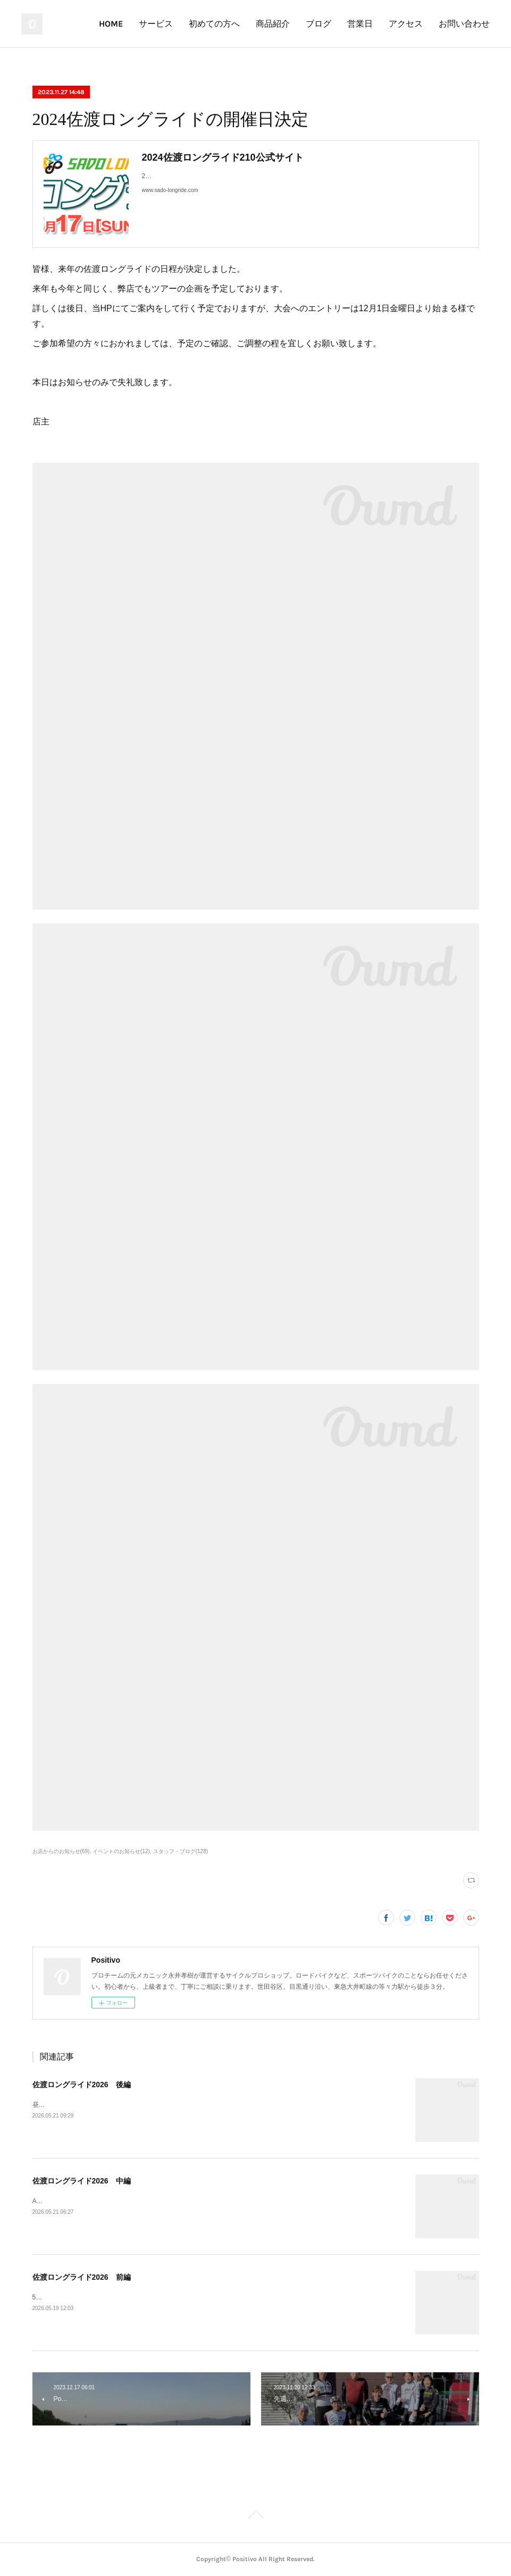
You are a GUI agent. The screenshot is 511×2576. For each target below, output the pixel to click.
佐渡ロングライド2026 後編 (81, 2084)
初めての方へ (214, 24)
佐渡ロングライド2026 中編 (81, 2181)
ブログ (318, 24)
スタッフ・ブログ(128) (180, 1851)
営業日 (360, 24)
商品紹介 (273, 24)
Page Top (255, 2516)
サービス (156, 24)
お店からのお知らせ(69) (61, 1851)
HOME (111, 24)
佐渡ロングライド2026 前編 (81, 2277)
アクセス (406, 24)
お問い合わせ (464, 24)
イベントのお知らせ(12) (121, 1851)
